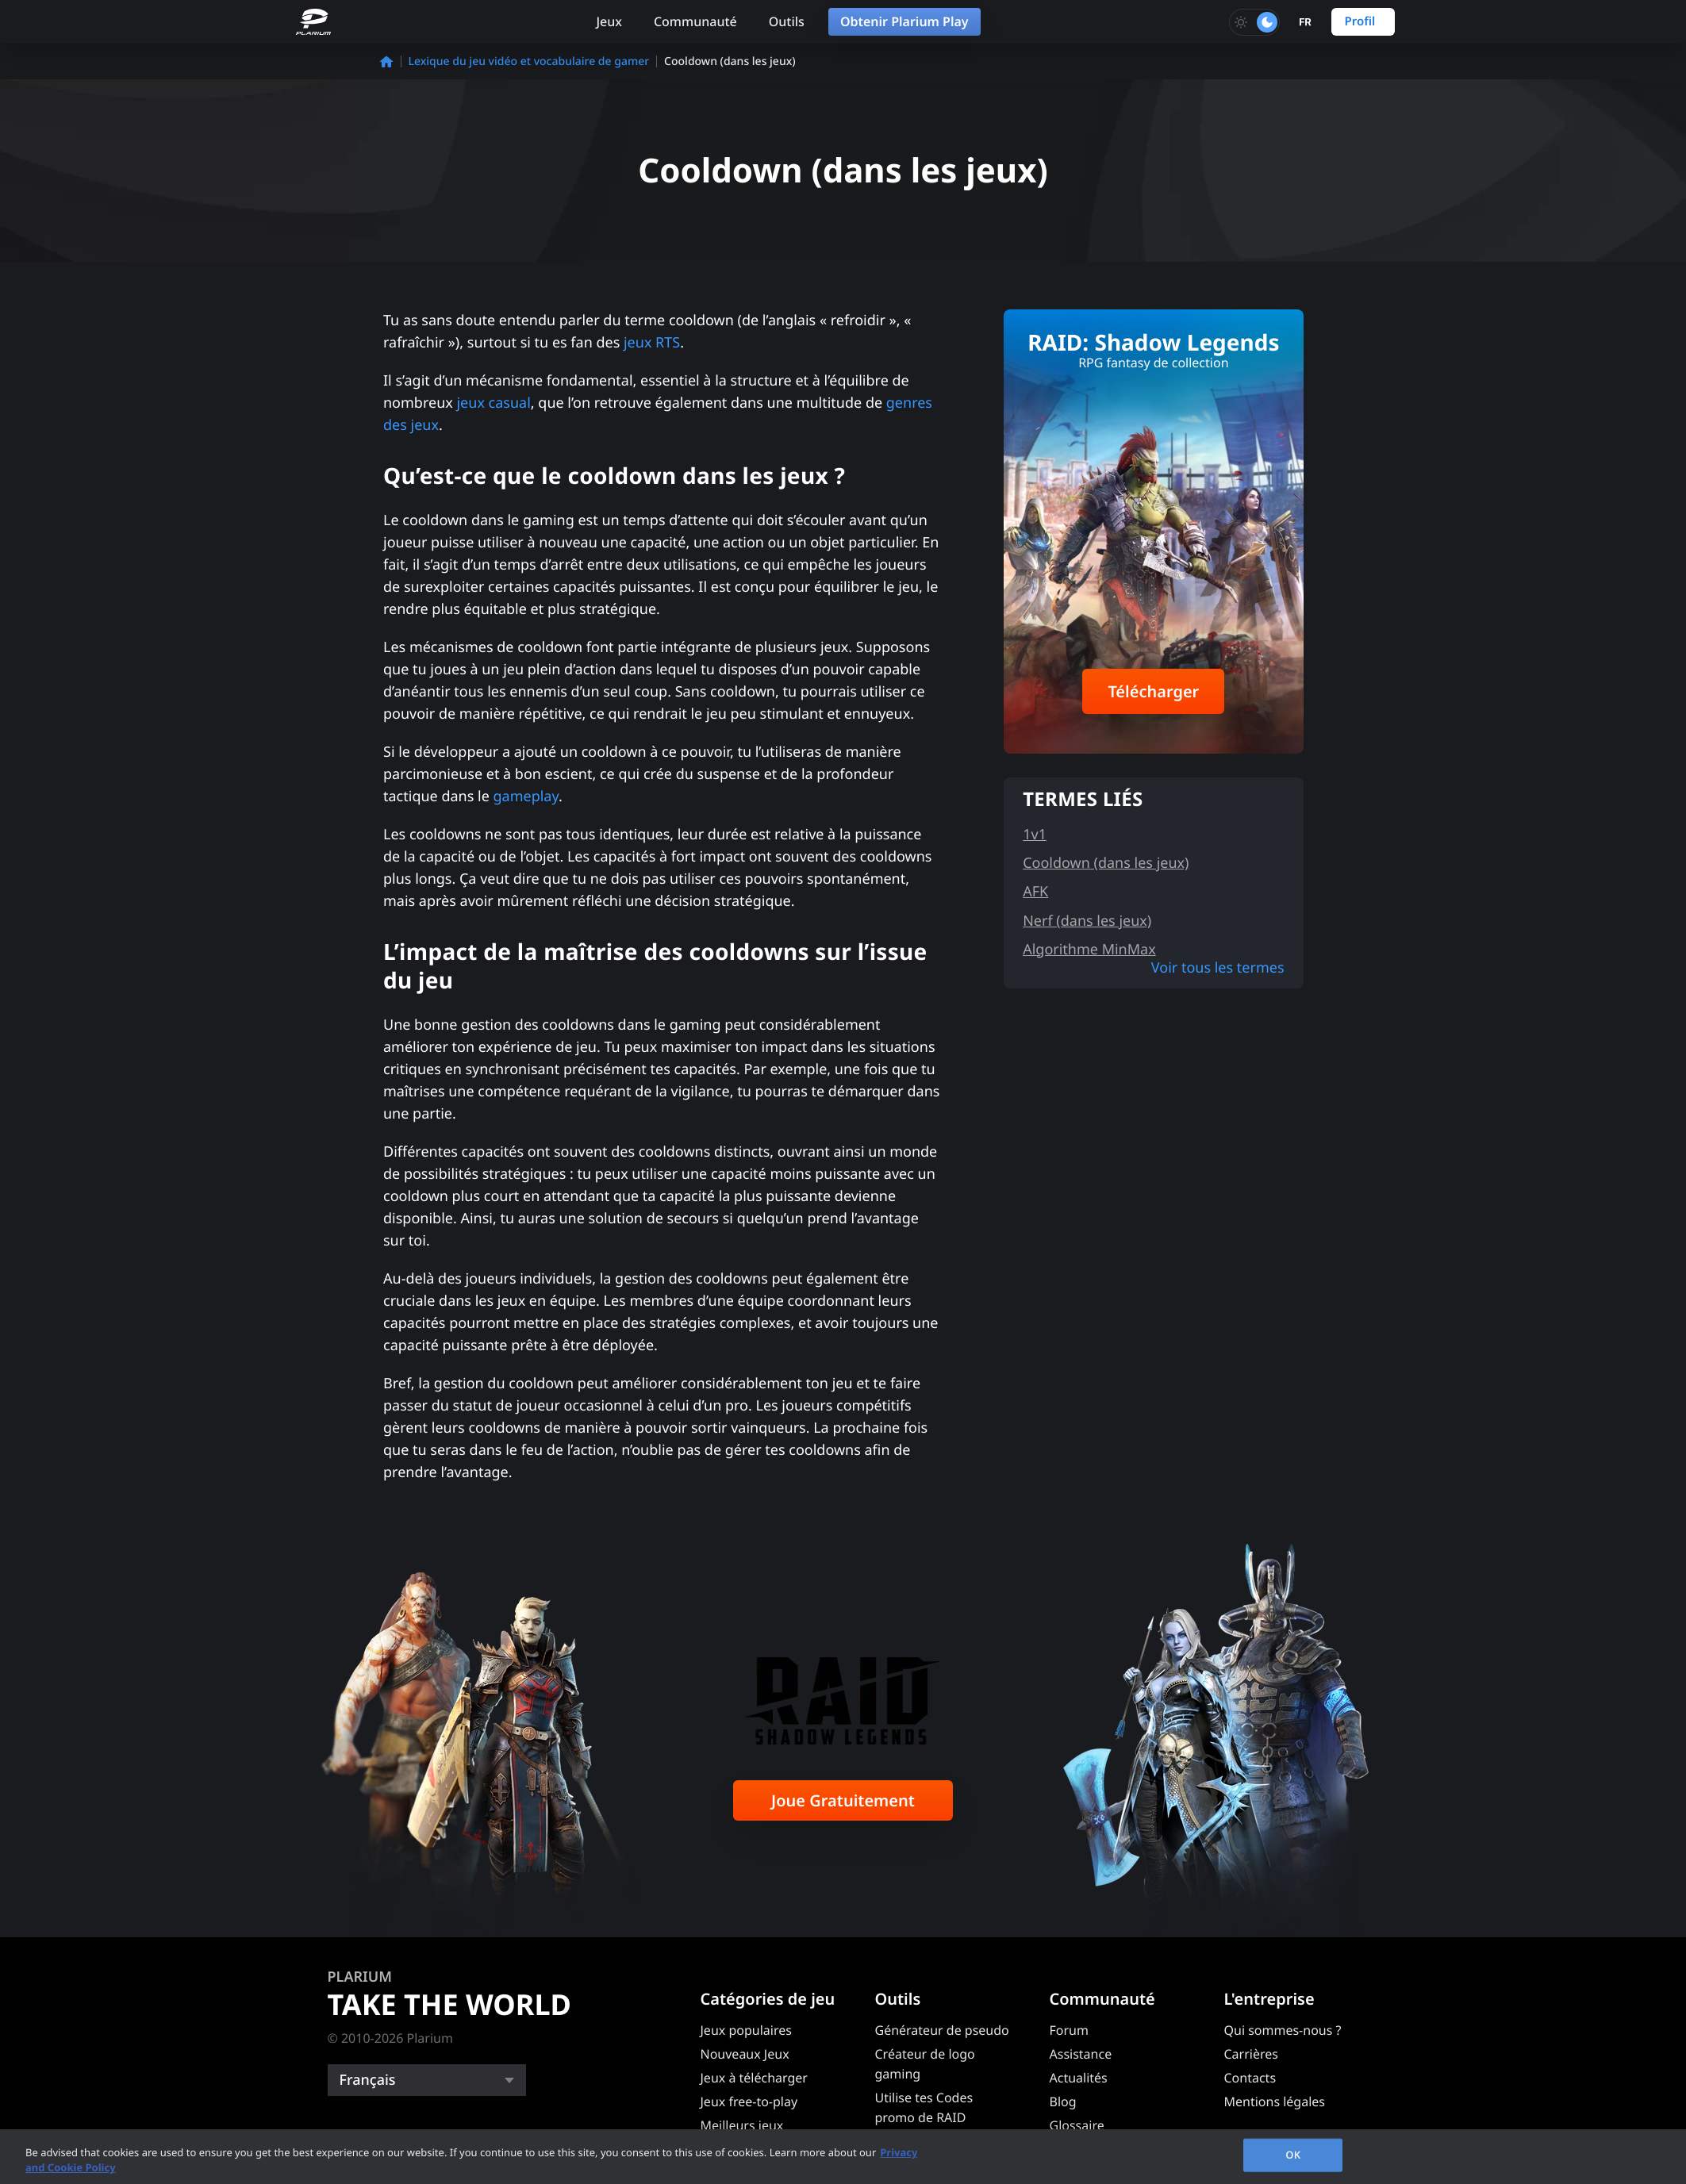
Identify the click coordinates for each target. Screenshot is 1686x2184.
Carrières (1251, 2054)
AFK (1035, 891)
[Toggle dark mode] (1254, 22)
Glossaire (1077, 2125)
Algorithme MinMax (1089, 949)
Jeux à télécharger (754, 2077)
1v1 (1035, 834)
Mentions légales (1275, 2101)
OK (1292, 2155)
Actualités (1079, 2077)
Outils (787, 21)
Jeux (609, 21)
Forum (1069, 2030)
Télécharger (1153, 691)
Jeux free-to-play (749, 2101)
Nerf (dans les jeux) (1087, 921)
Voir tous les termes (1218, 968)
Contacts (1250, 2077)
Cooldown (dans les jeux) (1106, 863)
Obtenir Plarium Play (904, 21)
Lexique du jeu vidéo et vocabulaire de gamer (529, 61)
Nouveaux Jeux (745, 2054)
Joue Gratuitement (843, 1800)
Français (368, 2080)
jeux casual (493, 403)
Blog (1063, 2101)
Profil (1360, 21)
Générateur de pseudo (942, 2030)
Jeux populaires (746, 2030)
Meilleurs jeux (742, 2125)
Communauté (695, 21)
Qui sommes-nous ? (1283, 2030)
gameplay (525, 796)
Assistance (1081, 2054)
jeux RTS (651, 342)
